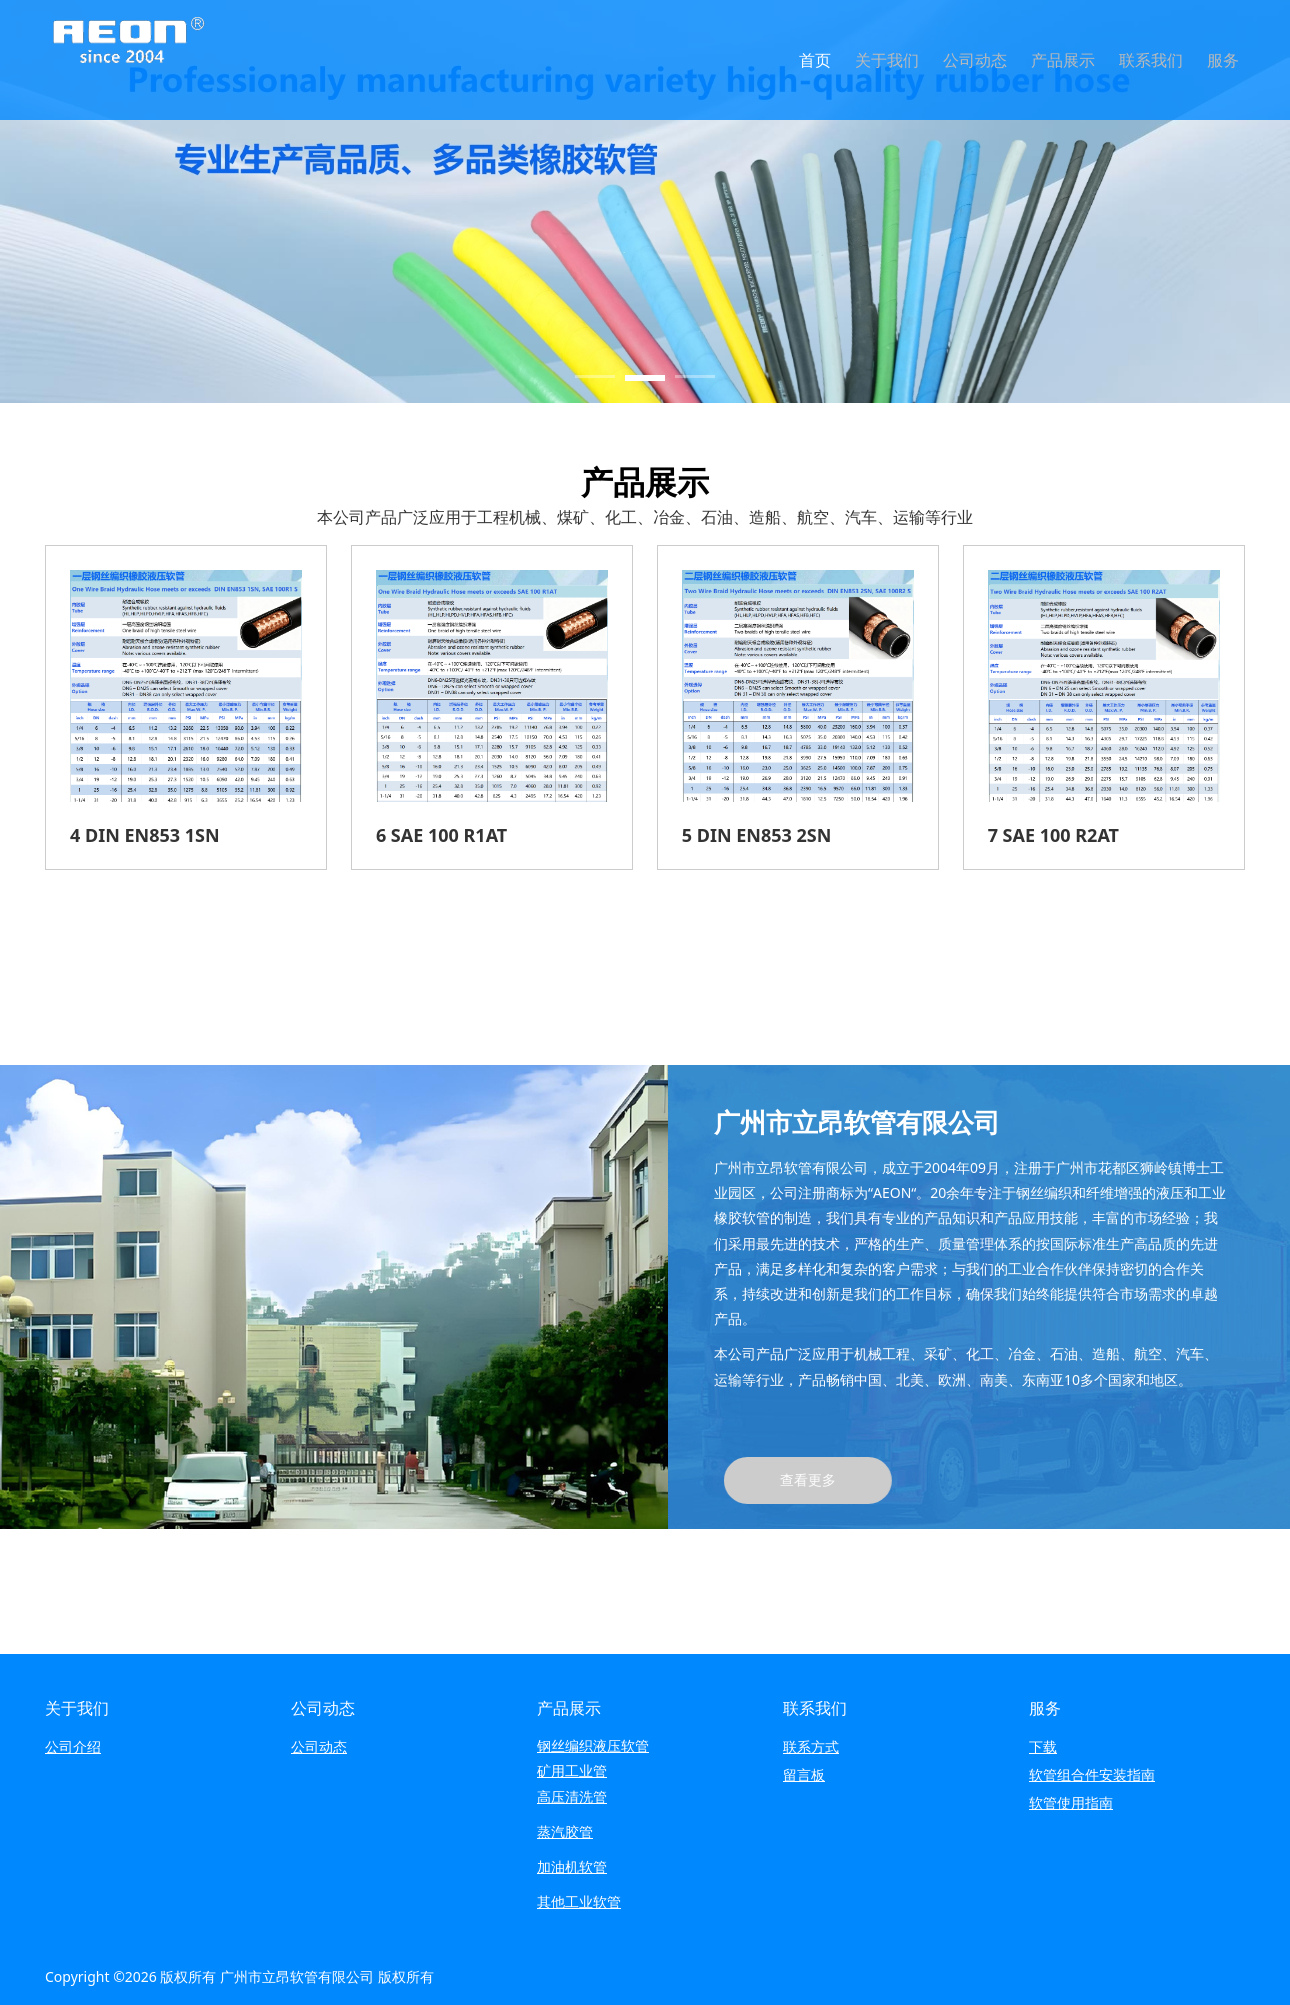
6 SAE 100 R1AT (441, 835)
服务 (1223, 60)
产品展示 (1063, 60)
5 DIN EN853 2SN (757, 835)
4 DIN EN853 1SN (145, 835)
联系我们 (1151, 60)
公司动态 (975, 60)
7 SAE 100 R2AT (1053, 835)
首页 (815, 60)
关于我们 (887, 60)
